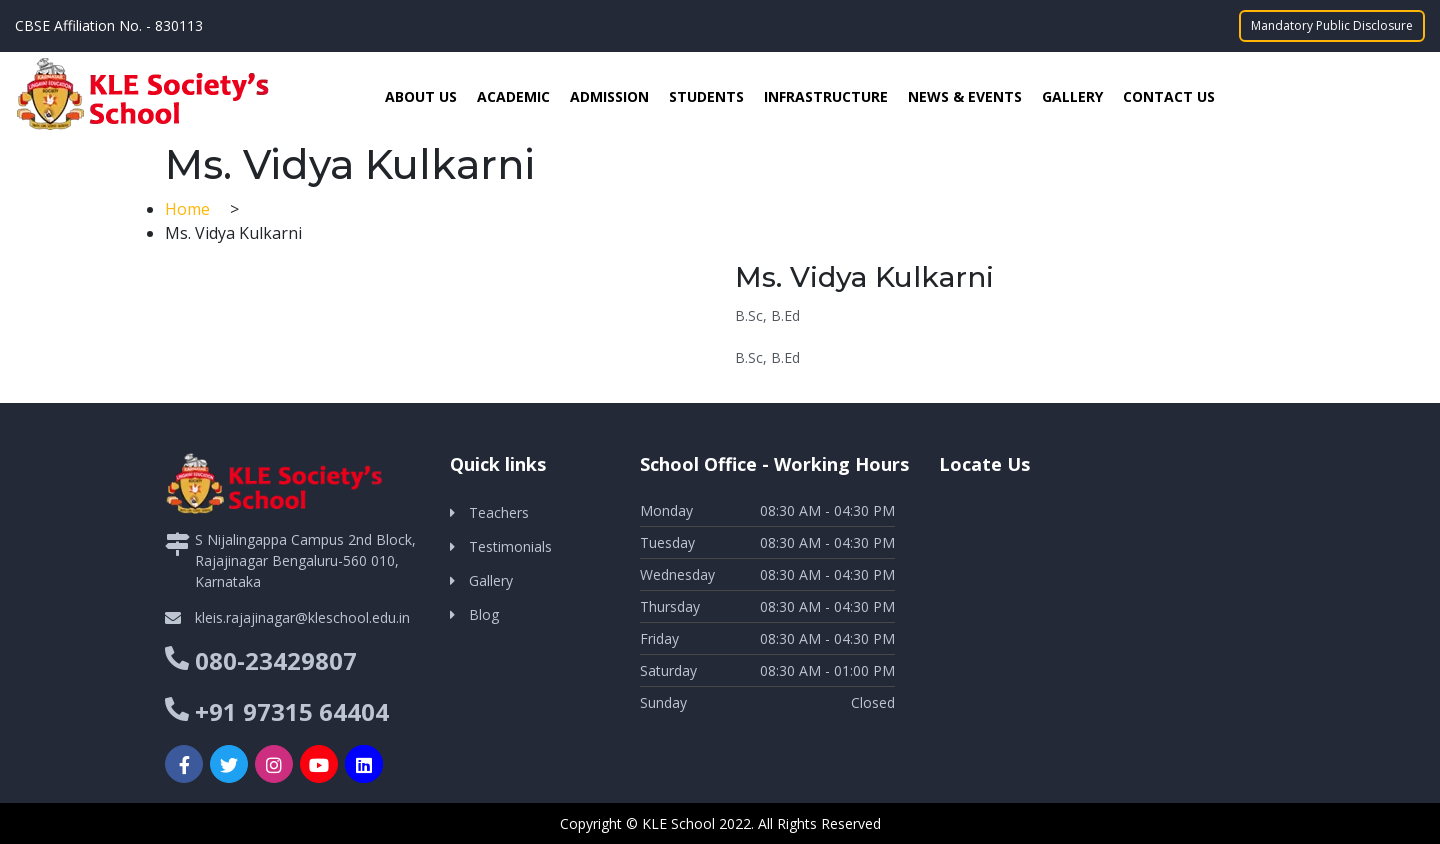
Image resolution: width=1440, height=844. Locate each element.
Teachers (499, 512)
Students (706, 96)
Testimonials (510, 546)
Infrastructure (826, 96)
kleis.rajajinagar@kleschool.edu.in (302, 617)
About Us (421, 96)
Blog (484, 614)
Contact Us (1169, 96)
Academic (513, 96)
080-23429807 (276, 660)
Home (189, 209)
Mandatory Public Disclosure (1332, 25)
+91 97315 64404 (292, 711)
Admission (609, 96)
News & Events (965, 96)
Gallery (1072, 96)
